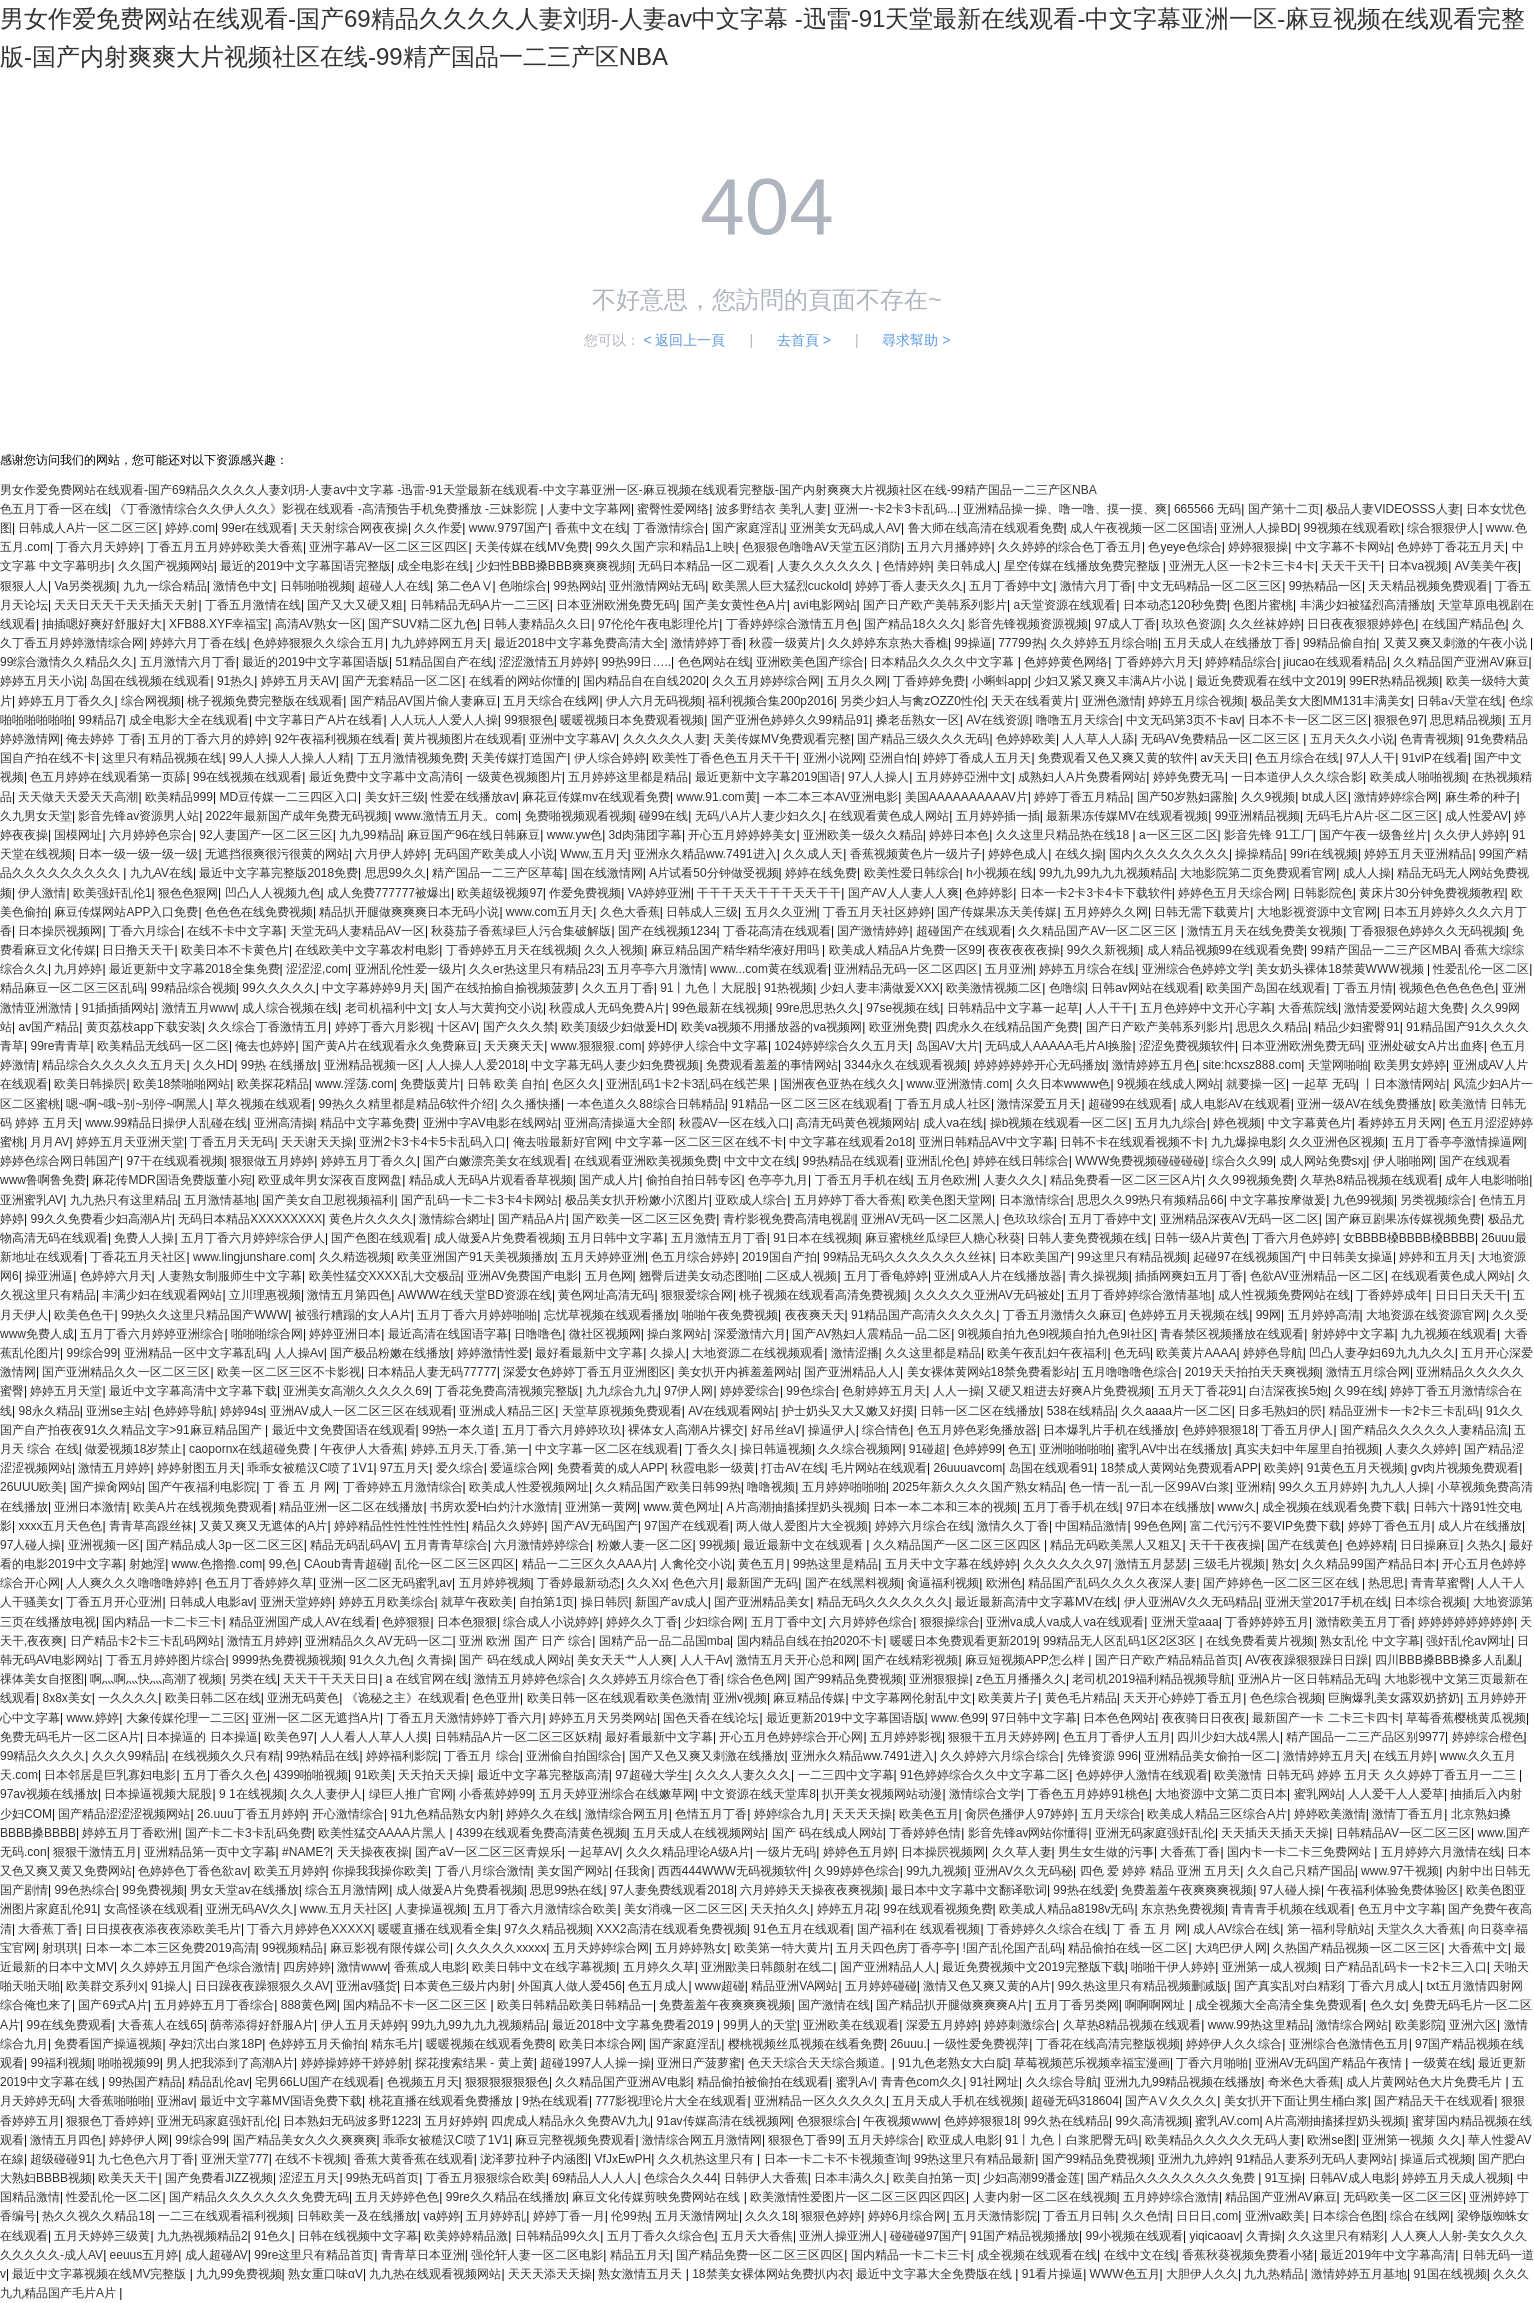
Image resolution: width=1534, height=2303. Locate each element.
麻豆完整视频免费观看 (575, 2140)
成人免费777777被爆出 (389, 893)
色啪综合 (523, 586)
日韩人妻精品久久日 (537, 624)
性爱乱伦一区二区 (1481, 969)
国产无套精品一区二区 (402, 681)
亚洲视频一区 (104, 1545)
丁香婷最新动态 (579, 1583)
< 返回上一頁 (684, 340)
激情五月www (199, 1008)
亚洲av (175, 2101)
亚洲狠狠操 (939, 1679)
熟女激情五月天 (641, 2274)
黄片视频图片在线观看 (463, 739)
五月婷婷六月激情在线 (1441, 1852)
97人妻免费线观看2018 (672, 1890)
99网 (1268, 1315)
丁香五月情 (1363, 988)
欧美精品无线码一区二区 (163, 1046)
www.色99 (958, 1718)
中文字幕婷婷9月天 (373, 988)
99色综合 (810, 1391)
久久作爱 (438, 528)
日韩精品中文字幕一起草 (1013, 1008)
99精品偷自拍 (1339, 643)
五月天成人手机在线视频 (958, 2101)
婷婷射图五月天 (199, 1468)
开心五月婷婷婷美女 (742, 835)
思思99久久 (395, 873)
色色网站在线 (714, 662)
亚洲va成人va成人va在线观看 (1065, 1622)
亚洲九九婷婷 (1194, 2159)
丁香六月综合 (145, 931)
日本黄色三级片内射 (457, 1986)
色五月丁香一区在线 (54, 509)
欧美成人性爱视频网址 (529, 1487)
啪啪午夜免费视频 (730, 1315)
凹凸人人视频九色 (273, 893)
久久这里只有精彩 (1336, 2236)
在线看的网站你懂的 (523, 681)
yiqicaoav (1214, 2236)
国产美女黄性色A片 (735, 605)
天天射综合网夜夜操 (354, 528)
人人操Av (299, 1353)
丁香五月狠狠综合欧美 (486, 2178)
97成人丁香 (1124, 624)
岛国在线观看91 (1051, 1468)
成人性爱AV (1476, 816)
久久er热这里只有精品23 (535, 969)
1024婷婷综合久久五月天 (841, 1046)
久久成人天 (813, 854)
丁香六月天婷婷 (98, 547)
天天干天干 (1351, 566)
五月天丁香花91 (1200, 1391)
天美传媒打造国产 (519, 758)
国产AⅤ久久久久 (1171, 2101)
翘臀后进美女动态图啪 (699, 1276)
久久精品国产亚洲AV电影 (622, 2082)
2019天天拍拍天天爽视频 (1252, 1372)
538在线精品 (1081, 1411)
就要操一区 (1256, 1084)
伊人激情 (42, 893)
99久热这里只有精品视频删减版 (1142, 1986)
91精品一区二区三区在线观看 (809, 1104)
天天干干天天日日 (331, 1679)
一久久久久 (128, 1698)
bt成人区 (1325, 797)
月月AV (49, 1142)
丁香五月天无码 (232, 1142)
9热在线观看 (555, 2101)
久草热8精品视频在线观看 (1369, 1180)
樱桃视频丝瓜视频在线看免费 (806, 2044)
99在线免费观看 (68, 2025)
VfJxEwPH (623, 2159)
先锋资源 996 (1102, 1756)
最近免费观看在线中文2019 (1269, 681)
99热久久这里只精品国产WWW (204, 1315)
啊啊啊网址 (1156, 2005)
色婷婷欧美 (1026, 739)
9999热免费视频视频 (287, 1660)
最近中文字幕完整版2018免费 (278, 873)
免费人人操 (144, 1238)
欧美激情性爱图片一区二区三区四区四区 (858, 2197)
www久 (1237, 1507)
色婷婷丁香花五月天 (1451, 547)
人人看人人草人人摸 (374, 1737)
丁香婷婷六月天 (1157, 662)
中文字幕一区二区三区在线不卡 (699, 1142)
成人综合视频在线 (290, 1008)
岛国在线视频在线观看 (150, 681)
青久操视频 (1099, 1276)
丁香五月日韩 (1079, 2216)
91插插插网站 (118, 1008)
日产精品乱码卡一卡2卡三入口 (1405, 1967)
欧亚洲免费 (899, 1027)
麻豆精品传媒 (809, 1698)
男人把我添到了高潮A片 (230, 2063)
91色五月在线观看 (801, 1929)
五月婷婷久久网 (1106, 912)
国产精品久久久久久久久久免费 (1172, 2178)
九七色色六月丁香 (146, 2159)
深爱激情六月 (750, 1334)
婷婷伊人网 (139, 2140)
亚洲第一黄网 (601, 1507)
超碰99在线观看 (1130, 1104)
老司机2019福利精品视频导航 (1151, 1679)
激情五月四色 (66, 2140)
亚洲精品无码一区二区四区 (906, 969)
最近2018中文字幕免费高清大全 (579, 643)
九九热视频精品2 (202, 2236)
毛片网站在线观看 (879, 1468)
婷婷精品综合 (1241, 662)
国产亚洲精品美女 (762, 1602)
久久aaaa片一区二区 (1176, 1411)
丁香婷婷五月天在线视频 (512, 950)
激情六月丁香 (1096, 586)
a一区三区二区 (1178, 835)
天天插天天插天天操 (1275, 1833)
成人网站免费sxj (1323, 1161)
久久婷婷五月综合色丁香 (655, 1679)
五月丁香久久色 (225, 1775)
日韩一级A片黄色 (1200, 1238)
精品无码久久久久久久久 (883, 1602)
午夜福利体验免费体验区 (1393, 1890)
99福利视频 (60, 2063)
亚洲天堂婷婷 (296, 1602)
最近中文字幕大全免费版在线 (935, 2274)
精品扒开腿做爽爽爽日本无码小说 (409, 912)
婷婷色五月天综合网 (1232, 893)
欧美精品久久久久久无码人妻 (1223, 2140)
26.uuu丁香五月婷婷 (251, 1814)
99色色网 (1158, 1526)
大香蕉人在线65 (160, 2025)
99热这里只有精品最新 (974, 2159)
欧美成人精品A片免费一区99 (905, 950)
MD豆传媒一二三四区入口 (288, 797)
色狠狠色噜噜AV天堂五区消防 (821, 547)
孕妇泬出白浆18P (215, 2044)
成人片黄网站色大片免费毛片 (1425, 2082)
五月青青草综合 (446, 1545)
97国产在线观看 (686, 1526)
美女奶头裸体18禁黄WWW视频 (1341, 969)
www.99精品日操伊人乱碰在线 (166, 1123)
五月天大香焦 (757, 2236)
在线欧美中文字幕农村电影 (367, 950)
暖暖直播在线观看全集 (438, 1929)
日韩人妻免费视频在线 (1087, 1238)
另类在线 (253, 1679)
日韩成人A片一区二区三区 (88, 528)
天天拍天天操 (434, 1775)
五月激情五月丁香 (719, 1238)
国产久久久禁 (519, 1027)
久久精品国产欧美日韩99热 (667, 1487)
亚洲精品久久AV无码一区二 (378, 1641)
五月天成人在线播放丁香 (1230, 643)
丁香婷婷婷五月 (1267, 1622)
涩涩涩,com (317, 969)
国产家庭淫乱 (748, 528)
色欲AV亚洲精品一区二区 (1317, 1276)
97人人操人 (878, 777)
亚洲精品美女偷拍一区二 (1210, 1756)
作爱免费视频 (585, 893)
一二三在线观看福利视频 (224, 2216)
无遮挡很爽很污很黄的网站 (277, 854)
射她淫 (147, 1564)
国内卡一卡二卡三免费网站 (1300, 1852)
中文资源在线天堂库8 (758, 1794)
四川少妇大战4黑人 (1228, 1737)
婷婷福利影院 (402, 1756)
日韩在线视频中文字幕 (358, 2236)
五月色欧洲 (947, 1180)
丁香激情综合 (669, 528)
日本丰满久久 (850, 2178)
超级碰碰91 (60, 2159)
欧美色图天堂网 (950, 1200)
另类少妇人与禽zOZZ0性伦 (912, 701)
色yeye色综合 (1184, 547)
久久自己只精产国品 (1301, 1871)
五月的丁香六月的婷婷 (208, 739)
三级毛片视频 (1229, 1564)
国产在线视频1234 (667, 931)
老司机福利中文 (387, 1008)
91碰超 (927, 1449)
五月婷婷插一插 (998, 816)
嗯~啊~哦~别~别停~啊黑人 (137, 1104)
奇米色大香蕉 (1304, 2082)
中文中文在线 (760, 1161)
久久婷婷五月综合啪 (1104, 643)
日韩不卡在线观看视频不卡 (1132, 1142)
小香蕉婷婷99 (495, 1794)
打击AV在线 (792, 1468)
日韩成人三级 (702, 912)
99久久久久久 (278, 988)
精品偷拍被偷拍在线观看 (763, 2082)
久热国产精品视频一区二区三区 (1357, 1948)
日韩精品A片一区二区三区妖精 (517, 1737)
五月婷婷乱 (496, 2216)
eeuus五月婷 (144, 2255)
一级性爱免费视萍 (981, 2044)
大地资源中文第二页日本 (1221, 1794)
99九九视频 (936, 1871)
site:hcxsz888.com (1251, 1065)
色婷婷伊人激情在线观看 (1142, 1775)
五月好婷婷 (455, 2121)
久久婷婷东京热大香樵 (888, 643)
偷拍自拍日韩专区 (694, 1180)
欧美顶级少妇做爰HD (617, 1027)
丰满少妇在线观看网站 (162, 1295)
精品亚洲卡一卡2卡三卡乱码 (1404, 1411)
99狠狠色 (528, 720)
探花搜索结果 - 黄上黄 (474, 2063)
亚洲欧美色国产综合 (810, 662)
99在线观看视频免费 (937, 1909)
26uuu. (908, 2044)
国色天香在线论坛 (711, 1718)
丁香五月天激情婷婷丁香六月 (465, 1718)
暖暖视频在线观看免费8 (489, 2044)
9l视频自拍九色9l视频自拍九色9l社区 (1056, 1334)
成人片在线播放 (1480, 1526)
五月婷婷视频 (495, 1583)
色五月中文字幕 (1400, 1909)
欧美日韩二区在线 (213, 1698)
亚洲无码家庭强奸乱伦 (1155, 1833)
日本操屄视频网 (60, 931)
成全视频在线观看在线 (1037, 2255)
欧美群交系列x (105, 1986)
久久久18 (769, 2216)
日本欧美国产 (1035, 1257)
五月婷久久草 (659, 1967)
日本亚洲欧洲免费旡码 (616, 605)
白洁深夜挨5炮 (1288, 1391)
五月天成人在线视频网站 (699, 1833)
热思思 (1386, 1583)
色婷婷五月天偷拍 (317, 2044)
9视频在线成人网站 (1168, 1084)
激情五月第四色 (349, 1295)
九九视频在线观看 (1449, 1334)
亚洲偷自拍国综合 (574, 1756)
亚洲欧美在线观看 (851, 2025)
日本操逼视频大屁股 (158, 1794)
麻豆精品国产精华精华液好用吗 (736, 950)
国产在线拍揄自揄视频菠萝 (503, 988)
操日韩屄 (605, 1602)
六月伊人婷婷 (391, 854)
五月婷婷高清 (1324, 1315)
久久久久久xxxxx (501, 1948)
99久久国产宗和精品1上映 (665, 547)
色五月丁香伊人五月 (1117, 1737)
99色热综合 (84, 1890)
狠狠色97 (1398, 720)
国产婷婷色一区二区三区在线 (1282, 1583)
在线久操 (1079, 854)
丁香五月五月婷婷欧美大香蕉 (225, 547)
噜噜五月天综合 (1078, 720)
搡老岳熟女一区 (918, 720)
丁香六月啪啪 (1212, 2063)
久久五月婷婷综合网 (766, 681)
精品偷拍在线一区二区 (1128, 1948)
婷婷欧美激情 (1330, 1814)
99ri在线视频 (1324, 854)
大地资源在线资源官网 (1426, 1315)
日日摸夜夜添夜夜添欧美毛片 (163, 1929)
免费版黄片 (430, 1084)
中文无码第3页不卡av (1183, 720)
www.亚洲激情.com (958, 1084)
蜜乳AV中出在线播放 (1172, 1449)
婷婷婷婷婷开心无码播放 (1040, 1065)
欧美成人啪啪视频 (1418, 777)
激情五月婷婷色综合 (528, 1679)
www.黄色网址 (681, 1507)
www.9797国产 (508, 528)
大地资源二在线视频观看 (758, 1353)
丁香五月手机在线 (863, 1180)
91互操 (1283, 2178)
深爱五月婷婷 (942, 2025)
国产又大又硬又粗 (355, 605)
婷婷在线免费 (821, 873)
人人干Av (705, 1660)
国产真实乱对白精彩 (1288, 1986)
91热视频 (788, 988)
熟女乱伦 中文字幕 (1369, 1641)
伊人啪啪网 (1403, 1161)
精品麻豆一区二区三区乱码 (72, 988)
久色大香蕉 (630, 912)
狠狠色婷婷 (831, 2216)
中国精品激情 (1091, 1526)
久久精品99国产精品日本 (1368, 1564)
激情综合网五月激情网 (702, 2140)
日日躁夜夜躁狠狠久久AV (262, 1986)
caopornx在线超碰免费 (251, 1449)
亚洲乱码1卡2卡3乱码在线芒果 (689, 1084)
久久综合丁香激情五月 (268, 1027)
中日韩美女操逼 (1351, 1257)
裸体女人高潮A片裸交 (686, 1430)
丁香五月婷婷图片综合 (166, 1660)
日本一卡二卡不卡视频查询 (836, 2159)
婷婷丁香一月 (569, 2216)
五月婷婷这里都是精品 (628, 777)
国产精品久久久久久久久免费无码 (259, 2197)
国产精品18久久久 (912, 624)
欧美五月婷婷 (290, 1871)
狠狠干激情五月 (95, 1852)
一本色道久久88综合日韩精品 (645, 1104)
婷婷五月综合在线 (1087, 969)
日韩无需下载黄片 (1202, 912)
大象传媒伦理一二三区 (186, 1718)
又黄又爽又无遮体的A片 (263, 1526)
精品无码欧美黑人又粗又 (1116, 1545)
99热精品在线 (322, 1756)
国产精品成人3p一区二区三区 (224, 1545)
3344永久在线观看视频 (905, 1065)
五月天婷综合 (884, 2140)
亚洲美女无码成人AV (845, 528)
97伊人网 (688, 1391)
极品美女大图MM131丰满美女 (1331, 701)
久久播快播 (531, 1104)
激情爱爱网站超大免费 (1404, 1008)
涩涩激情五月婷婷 (547, 662)
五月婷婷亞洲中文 (964, 777)
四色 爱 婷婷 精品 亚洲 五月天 (1160, 1871)
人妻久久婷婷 (1421, 1449)
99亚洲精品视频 (1257, 816)
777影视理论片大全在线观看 (671, 2101)
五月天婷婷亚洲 (603, 1257)
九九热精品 (1274, 2274)
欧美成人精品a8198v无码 (1066, 1909)
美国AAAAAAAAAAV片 (966, 797)
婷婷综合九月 (790, 1814)
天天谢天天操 (317, 1142)
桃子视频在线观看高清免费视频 (823, 1295)
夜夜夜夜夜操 (1024, 950)
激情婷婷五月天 (1325, 1756)
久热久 (1485, 1545)
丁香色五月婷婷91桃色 (1087, 1794)
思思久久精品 (1272, 1027)
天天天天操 (862, 1814)
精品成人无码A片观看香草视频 (491, 1180)
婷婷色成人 (1018, 854)
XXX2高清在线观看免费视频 (671, 1929)
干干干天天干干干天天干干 (769, 893)
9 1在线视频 (251, 1794)
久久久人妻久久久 (743, 1775)
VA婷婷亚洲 (659, 893)
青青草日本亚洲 (423, 2255)
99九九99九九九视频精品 (1106, 873)
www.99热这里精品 (1259, 2025)
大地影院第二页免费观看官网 (1258, 873)
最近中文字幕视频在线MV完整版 (100, 2274)
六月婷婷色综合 (871, 1622)
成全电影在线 (433, 566)
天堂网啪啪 (1338, 1065)
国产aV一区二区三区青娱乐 (488, 1852)
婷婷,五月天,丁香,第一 (470, 1449)
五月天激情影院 (995, 2216)
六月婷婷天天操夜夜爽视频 (812, 1890)
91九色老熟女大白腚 (952, 2063)
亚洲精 (1254, 1487)
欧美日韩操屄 (90, 1084)
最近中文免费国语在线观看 (344, 1430)
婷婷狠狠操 (1258, 547)
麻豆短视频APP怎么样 (1026, 1660)
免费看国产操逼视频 (108, 2044)
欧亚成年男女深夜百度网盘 (330, 1180)
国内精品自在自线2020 (644, 681)
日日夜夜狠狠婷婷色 (1361, 624)
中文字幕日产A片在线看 (319, 720)
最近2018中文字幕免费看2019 (634, 2025)
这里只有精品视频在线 (162, 758)
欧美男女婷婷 (1410, 1065)
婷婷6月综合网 (907, 2216)
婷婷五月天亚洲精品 (1418, 854)
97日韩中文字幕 (1034, 1718)
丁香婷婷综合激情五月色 (792, 624)
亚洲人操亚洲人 (841, 2236)
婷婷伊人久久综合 (1234, 2044)
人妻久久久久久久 (826, 566)
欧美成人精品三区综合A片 (1217, 1814)
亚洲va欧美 (1275, 2216)
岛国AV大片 (947, 1046)
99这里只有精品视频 (1131, 1257)
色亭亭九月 (778, 1180)
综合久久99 (1242, 1161)
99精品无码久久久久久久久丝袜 (907, 1257)
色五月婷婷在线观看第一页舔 (108, 777)
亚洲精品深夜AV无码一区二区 (1239, 1219)
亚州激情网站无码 (657, 586)
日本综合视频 (1430, 1602)
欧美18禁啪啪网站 (181, 1084)
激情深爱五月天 (1039, 1104)
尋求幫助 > (916, 340)
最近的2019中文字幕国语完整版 (305, 566)
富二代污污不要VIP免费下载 (1265, 1526)
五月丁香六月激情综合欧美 (545, 1909)
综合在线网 (1420, 2216)
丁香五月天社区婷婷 (877, 912)
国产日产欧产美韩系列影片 (935, 605)
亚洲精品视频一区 (372, 1065)
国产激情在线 (834, 2005)
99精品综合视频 (192, 988)
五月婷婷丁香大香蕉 (848, 1200)
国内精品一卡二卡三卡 (162, 1622)
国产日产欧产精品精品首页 (1167, 1660)
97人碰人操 (30, 1545)
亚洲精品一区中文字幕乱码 (196, 1353)
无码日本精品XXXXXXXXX (250, 1219)
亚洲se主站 (116, 1411)
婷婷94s (241, 1411)
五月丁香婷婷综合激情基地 (1139, 1295)
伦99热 (629, 2216)
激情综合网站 (1352, 2025)
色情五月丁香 (711, 1814)
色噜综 (1067, 988)
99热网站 (577, 586)
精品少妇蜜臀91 (1356, 1027)
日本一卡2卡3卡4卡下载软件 (1096, 893)
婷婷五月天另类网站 (603, 1718)
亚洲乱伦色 (936, 1161)
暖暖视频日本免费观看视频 (632, 720)
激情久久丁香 (1013, 1526)
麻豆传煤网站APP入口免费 (126, 912)
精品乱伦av (218, 2082)
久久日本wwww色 (1063, 1084)
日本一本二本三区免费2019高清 (170, 1948)
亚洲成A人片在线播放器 (998, 1276)
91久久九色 (379, 1660)
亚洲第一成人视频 (1270, 1967)
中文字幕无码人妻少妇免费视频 (615, 1065)
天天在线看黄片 (1033, 701)
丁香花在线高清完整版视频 (1108, 2044)
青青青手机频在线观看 (1291, 1909)
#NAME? (306, 1852)
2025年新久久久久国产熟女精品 (977, 1487)
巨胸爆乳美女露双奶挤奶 (1394, 1698)
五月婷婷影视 (906, 1737)
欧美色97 (288, 1737)
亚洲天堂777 (235, 2159)
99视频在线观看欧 (1352, 528)
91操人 (169, 1986)
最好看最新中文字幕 (589, 1353)
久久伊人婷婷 (1470, 835)
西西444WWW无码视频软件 (733, 1871)
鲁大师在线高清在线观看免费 (986, 528)
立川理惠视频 (265, 1295)
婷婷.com (190, 528)
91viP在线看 (1435, 758)
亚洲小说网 (833, 758)
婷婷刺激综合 (1020, 2025)
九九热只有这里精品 (124, 1200)
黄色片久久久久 (371, 1219)
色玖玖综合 (1033, 1219)
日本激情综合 (1035, 1200)
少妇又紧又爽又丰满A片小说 (1111, 681)
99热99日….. (636, 662)
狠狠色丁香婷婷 (108, 2121)
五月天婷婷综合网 (601, 1948)
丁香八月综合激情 (483, 1871)
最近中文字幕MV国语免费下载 (281, 2101)
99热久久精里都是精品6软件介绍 (406, 1104)
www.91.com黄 (717, 797)
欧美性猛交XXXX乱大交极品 (385, 1276)
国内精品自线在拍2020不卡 (810, 1641)
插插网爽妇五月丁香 (1189, 1276)
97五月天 (404, 1468)
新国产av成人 (671, 1602)
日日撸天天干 (138, 950)
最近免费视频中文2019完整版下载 (1033, 1967)
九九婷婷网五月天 (439, 643)
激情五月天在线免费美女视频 (1265, 931)
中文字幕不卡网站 (1343, 547)
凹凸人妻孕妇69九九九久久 (1381, 1353)
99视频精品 (292, 1948)
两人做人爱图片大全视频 (802, 1526)
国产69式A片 (112, 2005)
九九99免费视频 (238, 2274)
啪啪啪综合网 (267, 1334)
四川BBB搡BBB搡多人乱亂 (1447, 1660)
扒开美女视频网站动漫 (882, 1794)
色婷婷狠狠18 (1218, 1430)
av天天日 (1224, 758)
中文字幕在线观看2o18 (850, 1142)
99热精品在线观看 (851, 1161)
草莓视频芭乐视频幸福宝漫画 (1092, 2063)
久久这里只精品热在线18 (1064, 835)
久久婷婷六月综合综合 (1000, 1756)
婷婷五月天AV (298, 681)
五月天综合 (1111, 1814)
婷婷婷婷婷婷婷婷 (1466, 1622)
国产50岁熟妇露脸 (1185, 797)
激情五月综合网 (1368, 1372)
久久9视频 (1268, 797)
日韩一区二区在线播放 (980, 1411)
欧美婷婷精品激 (466, 2236)
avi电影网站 (824, 605)
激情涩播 (855, 1353)
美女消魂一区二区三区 (684, 1909)
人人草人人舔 (1098, 739)
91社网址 (994, 2082)
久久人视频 (614, 950)
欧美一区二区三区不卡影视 (289, 1372)
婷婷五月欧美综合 (387, 1602)
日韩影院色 (1323, 893)
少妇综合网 (714, 1622)
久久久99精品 (128, 1756)
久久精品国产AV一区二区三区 (1099, 931)
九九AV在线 (161, 873)
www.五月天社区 (344, 1909)
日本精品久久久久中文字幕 (943, 662)
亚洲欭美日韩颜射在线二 (767, 1967)
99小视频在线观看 (1134, 2236)
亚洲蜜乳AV (31, 1200)
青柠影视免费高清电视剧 (789, 1219)
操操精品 (1259, 854)
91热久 (235, 681)
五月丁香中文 (787, 1622)
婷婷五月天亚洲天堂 (130, 1142)
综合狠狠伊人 (1443, 528)
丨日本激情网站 (1404, 1084)
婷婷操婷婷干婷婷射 (355, 2063)
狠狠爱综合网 (697, 1295)
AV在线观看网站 (731, 1411)
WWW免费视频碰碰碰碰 (1140, 1161)
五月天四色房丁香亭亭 (896, 1948)
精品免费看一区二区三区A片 (1126, 1180)
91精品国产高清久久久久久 (923, 1315)
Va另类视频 (85, 586)
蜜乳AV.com (1227, 2121)
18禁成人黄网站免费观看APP (1179, 1468)
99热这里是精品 (835, 1564)
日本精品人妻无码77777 (431, 1372)
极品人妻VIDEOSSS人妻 (1392, 509)
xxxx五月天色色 (60, 1526)
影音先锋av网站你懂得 (1028, 1833)
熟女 (1284, 1564)
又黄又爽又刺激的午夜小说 (1456, 643)
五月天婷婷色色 (397, 2197)
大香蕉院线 (1308, 1008)
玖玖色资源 (1192, 624)
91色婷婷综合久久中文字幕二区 (984, 1775)
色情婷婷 (907, 566)
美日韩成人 (967, 566)
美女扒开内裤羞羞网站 (738, 1372)
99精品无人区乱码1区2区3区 (1121, 1641)
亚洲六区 (1473, 2025)
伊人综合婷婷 (610, 758)
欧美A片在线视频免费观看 (203, 1507)
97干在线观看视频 (174, 1161)
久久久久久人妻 (665, 739)
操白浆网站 (677, 1334)
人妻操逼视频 (431, 1909)
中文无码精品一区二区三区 (1210, 586)
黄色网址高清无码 (606, 1295)
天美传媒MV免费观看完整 (782, 739)
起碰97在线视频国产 (1247, 1257)
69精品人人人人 (594, 2178)
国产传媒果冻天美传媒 (997, 912)
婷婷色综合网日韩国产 (60, 1161)
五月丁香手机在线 (1071, 1507)
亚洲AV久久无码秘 (1023, 1871)
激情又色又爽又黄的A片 (987, 1986)
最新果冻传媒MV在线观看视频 (1127, 816)
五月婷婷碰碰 (881, 1986)
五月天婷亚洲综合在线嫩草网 (617, 1794)
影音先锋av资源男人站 (138, 816)
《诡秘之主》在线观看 (406, 1698)
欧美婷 (1282, 1468)
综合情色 (886, 1430)
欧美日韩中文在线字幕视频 (544, 1967)
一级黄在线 (1442, 2063)
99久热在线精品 (1066, 2121)
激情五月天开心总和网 (796, 1660)
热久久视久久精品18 (96, 2216)
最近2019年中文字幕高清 (1387, 2255)
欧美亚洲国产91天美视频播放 (475, 1257)
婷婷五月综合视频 (1196, 701)
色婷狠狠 (406, 1622)
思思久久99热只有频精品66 (1150, 1200)
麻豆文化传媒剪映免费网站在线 (657, 2197)
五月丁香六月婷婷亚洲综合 (152, 1334)
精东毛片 (395, 2044)
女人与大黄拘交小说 (489, 1008)
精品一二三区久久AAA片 (588, 1564)
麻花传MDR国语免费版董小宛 (171, 1180)
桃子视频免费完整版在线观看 (265, 701)
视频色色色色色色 (1447, 988)
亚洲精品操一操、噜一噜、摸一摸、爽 (1065, 509)
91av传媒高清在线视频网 (724, 2121)
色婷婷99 (977, 1449)
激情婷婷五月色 (1154, 1065)
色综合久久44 (680, 2178)
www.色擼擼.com (217, 1564)
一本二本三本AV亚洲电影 (830, 797)
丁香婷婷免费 (929, 681)
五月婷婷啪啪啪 (844, 1487)
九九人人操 (1400, 1487)
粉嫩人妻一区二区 (645, 1545)
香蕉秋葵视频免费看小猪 (1248, 2255)
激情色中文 (243, 586)
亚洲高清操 (284, 1123)
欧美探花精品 (273, 1084)
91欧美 (373, 1775)
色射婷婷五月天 (884, 1391)
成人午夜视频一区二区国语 (1142, 528)
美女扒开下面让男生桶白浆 (1296, 2101)
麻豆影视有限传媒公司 (390, 1948)
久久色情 (1146, 2216)
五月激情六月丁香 (188, 662)
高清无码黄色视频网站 (856, 1123)
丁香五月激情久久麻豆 (1063, 1315)
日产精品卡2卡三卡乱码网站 (145, 1641)
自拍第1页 (546, 1602)
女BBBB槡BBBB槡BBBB (1409, 1238)
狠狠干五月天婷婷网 (1002, 1737)
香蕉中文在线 (591, 528)
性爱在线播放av (473, 797)
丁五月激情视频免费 (411, 758)
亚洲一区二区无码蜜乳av (385, 1583)
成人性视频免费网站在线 (1284, 1295)
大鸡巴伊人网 (1231, 1948)
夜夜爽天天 (815, 1315)
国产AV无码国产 (594, 1526)
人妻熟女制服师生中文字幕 (230, 1276)
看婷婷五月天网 (1400, 1123)
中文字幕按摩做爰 (1278, 1200)
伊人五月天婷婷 (363, 2025)
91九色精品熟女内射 (445, 1814)
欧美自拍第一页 (935, 2178)
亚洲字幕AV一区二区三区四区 (388, 547)
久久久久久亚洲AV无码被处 (987, 1295)
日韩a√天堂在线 (1459, 701)
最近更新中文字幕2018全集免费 (194, 969)
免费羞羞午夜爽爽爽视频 (1187, 1890)
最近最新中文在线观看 (804, 1545)
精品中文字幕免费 (368, 1123)
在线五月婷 (1403, 1756)
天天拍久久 (780, 1909)
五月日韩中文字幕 (616, 1238)
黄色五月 (762, 1564)
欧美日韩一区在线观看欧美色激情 (617, 1698)
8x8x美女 (66, 1698)
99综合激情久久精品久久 (66, 662)
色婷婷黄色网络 (1066, 662)
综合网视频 (151, 701)
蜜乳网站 (1318, 1794)
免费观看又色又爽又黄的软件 (1116, 758)
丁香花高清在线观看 (777, 931)
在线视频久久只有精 (226, 1756)
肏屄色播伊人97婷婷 (1019, 1814)
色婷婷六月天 (116, 1276)
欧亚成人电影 (963, 2140)
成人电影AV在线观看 (1235, 1104)
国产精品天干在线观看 (1434, 2101)
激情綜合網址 (455, 1219)
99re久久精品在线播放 (506, 2197)
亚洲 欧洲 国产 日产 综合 (525, 1641)
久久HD (213, 1065)
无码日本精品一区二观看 (704, 566)
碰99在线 (663, 816)
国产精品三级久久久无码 (923, 739)
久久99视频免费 (1250, 1180)
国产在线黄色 (1303, 1545)
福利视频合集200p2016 (770, 701)
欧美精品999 (179, 797)
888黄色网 (309, 2005)
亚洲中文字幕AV (572, 739)
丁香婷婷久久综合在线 (1047, 1929)
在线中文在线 (1140, 2255)
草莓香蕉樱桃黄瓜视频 (1466, 1718)
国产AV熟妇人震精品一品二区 (871, 1334)
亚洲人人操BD (1258, 528)
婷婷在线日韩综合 (1021, 1161)
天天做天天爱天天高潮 (78, 797)
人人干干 (1109, 1008)
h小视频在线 (999, 873)
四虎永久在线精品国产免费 (1007, 1027)
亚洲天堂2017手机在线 (1326, 1602)
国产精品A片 (532, 1219)
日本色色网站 (1119, 1718)
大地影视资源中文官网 (1317, 912)
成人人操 (1367, 873)
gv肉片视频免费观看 (1465, 1468)
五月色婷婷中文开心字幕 (1206, 1008)
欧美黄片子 (1008, 1698)
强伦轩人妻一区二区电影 (537, 2255)
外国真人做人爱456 (570, 1986)
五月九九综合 (1171, 1123)
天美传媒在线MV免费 (532, 547)
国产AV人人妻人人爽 (903, 893)
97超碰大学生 (651, 1775)
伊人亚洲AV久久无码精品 (1191, 1602)
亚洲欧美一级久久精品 (863, 835)
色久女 (1388, 2005)
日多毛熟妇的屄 (1280, 1411)
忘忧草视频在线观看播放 (610, 1315)
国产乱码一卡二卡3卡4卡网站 (479, 1200)
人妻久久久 (1013, 1180)
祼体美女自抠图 (42, 1679)
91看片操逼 (1052, 2274)
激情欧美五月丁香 (1364, 1622)
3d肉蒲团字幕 (645, 835)
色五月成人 (658, 1986)
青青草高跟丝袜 (151, 1526)
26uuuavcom (968, 1468)
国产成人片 (609, 1180)
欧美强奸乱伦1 (112, 893)
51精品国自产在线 (443, 662)
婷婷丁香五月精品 (1082, 797)
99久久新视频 (1103, 950)
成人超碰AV (216, 2255)
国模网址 (78, 835)
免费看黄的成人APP (611, 1468)
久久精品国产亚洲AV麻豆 (1460, 662)
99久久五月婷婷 (1321, 1487)
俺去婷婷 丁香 (103, 739)
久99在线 (1358, 1391)
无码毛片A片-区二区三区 (1372, 816)
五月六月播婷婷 (949, 547)
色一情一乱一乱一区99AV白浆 (1149, 1487)
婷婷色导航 (1273, 1353)
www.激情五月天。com (456, 816)
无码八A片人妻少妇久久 (759, 816)
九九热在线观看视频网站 (435, 2274)
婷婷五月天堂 (66, 1391)
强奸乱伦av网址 (1468, 1641)
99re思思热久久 (818, 1008)
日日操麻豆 (1430, 1545)
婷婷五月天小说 (42, 681)
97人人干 (1370, 758)
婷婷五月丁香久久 (66, 701)
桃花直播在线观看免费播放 (442, 2101)
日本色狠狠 (467, 1622)
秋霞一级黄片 (785, 643)
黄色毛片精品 (1081, 1698)
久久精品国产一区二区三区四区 (958, 1545)
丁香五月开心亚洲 (114, 1602)
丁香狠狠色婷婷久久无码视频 (1428, 931)
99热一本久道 (458, 1430)
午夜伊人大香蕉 (362, 1449)
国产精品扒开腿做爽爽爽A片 (952, 2005)
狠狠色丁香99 (804, 2140)
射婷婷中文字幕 (1353, 1334)
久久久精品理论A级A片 (688, 1852)
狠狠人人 (24, 586)
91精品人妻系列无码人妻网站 (1314, 2159)
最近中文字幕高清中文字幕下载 (193, 1391)
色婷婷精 (1370, 1545)
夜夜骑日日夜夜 (1204, 1718)
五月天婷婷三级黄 (102, 2236)
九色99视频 (1363, 1200)
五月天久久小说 (1352, 739)
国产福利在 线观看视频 (918, 1929)
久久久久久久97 (1065, 1564)
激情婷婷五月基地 (1359, 2274)
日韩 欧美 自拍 (506, 1084)
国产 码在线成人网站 (514, 1660)
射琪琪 (60, 1948)
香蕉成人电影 (430, 1967)
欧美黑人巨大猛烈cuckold (780, 586)
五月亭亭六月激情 (655, 969)
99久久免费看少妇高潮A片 (100, 1219)
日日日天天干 (1471, 1295)
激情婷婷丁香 (707, 643)
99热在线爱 (1083, 1890)
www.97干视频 (1400, 1871)
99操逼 (972, 643)
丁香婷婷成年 (1392, 1295)
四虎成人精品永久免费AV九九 (570, 2121)
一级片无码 (786, 1852)
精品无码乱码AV (353, 1545)
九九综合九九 (622, 1391)
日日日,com (1207, 2216)
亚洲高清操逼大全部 (618, 1123)
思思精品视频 (1466, 720)
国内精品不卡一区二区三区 (416, 2005)
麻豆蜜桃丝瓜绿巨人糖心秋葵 (943, 1238)
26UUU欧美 (31, 1487)
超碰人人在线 (394, 586)
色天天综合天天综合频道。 (820, 2063)
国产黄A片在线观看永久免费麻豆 (390, 1046)
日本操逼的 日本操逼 (201, 1737)
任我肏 (633, 1871)
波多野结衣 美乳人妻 (771, 509)
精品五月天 (640, 2255)
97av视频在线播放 (49, 1794)
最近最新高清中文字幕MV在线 (1036, 1602)
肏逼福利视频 (943, 1583)
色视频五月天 (423, 2082)
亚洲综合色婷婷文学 (1196, 969)
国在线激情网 (607, 873)
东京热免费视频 (1183, 1909)
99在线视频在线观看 (247, 777)
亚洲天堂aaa (1185, 1622)
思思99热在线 (566, 1890)
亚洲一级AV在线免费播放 (1364, 1104)
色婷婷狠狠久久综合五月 (319, 643)
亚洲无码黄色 (303, 1698)
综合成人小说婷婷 (551, 1622)
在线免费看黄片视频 (1260, 1641)
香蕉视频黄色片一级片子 (916, 854)
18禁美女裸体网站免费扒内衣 (770, 2274)
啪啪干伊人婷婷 (1173, 1967)
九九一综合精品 (165, 586)
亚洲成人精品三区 (507, 1411)
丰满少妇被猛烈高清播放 (1366, 605)
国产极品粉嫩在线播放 (390, 1353)
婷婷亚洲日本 (345, 1334)
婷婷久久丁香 (642, 1622)
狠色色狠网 (188, 893)
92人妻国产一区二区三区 (265, 835)
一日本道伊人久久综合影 (1297, 777)
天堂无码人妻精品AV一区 (357, 931)
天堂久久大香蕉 (1419, 1929)
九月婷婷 (78, 969)
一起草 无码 (1323, 1084)
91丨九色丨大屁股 (708, 988)
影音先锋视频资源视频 (1028, 624)
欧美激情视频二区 (994, 988)
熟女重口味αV (325, 2274)
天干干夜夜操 (1225, 1545)
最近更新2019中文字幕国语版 (845, 1718)
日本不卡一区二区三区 (1308, 720)
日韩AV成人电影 (1352, 2178)
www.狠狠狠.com (596, 1046)
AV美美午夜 (1486, 566)
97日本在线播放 (1168, 1507)
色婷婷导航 (183, 1411)
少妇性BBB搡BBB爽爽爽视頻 (554, 566)
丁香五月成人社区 (943, 1104)
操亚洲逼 (49, 1276)
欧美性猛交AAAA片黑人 (383, 1833)
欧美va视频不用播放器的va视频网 (771, 1027)
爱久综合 (460, 1468)
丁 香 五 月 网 (299, 1487)
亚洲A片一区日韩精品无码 (1308, 1679)
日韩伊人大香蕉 (766, 2178)
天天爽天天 (514, 1046)
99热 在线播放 (279, 1065)
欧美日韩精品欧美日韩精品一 (575, 2005)
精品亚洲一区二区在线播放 (351, 1507)
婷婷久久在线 (542, 1814)
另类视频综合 (1436, 1200)
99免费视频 (152, 1890)
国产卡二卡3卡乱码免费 (248, 1833)
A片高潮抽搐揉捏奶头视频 (797, 1507)
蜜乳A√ (855, 2082)
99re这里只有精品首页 (314, 2255)
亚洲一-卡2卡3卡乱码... (895, 509)
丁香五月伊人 (1297, 1430)
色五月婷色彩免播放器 (977, 1430)
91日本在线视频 (815, 1238)
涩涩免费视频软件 (1187, 1046)
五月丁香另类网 (1077, 2005)
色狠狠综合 (827, 2121)
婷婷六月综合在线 (923, 1526)
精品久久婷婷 (508, 1526)
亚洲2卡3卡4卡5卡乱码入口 (432, 1142)
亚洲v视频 (740, 1698)
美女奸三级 (395, 797)
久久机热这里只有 (707, 2159)
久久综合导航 (1062, 2082)
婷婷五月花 (847, 1909)
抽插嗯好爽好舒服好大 (102, 624)
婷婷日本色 (959, 835)
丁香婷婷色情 (925, 1833)
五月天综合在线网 (551, 701)
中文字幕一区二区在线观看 (607, 1449)
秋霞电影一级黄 (713, 1468)
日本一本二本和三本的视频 (945, 1507)
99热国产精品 (144, 2082)
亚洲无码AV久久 (249, 1909)
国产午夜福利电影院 (202, 1487)
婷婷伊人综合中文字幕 (708, 1046)
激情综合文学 (985, 1794)
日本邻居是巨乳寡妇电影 (110, 1775)
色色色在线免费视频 (259, 912)
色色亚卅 (496, 1698)
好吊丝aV (776, 1430)
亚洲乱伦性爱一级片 (409, 969)
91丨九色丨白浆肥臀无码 (1071, 2140)
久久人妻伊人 (326, 1794)
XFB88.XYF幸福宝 (218, 624)
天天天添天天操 (550, 2274)
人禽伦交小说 (696, 1564)
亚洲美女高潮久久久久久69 (355, 1391)
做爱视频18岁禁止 (133, 1449)
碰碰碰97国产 (926, 2236)
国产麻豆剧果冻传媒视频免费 (1403, 1219)
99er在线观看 (257, 528)
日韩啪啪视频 (316, 586)
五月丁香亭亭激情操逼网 (1458, 1142)
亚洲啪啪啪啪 (1075, 1449)
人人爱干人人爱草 (1396, 1794)
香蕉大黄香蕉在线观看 (414, 2159)
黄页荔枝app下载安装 (144, 1027)
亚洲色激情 (1112, 701)
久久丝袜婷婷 (1265, 624)
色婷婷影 (989, 893)
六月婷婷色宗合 (151, 835)
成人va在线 (953, 1123)
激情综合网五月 (627, 1814)
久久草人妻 (1022, 1852)
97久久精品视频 (546, 1929)
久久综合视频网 (860, 1449)
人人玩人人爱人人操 (444, 720)
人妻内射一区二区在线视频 (1045, 2197)
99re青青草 (60, 1046)
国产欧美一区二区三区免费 (644, 1219)
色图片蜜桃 (1263, 605)
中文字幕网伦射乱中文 (912, 1698)
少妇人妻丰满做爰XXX (880, 988)
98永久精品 (48, 1411)
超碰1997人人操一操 (595, 2063)
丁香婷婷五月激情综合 (403, 1487)
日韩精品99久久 (557, 2236)
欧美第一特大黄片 (782, 1948)
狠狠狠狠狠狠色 (507, 2082)
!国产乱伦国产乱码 (1012, 1948)
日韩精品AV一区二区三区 (1403, 1833)
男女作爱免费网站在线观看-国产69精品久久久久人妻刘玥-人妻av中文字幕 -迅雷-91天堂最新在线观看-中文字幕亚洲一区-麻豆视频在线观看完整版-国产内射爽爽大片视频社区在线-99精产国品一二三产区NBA (548, 490)
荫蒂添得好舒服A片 (262, 2025)
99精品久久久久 (42, 1756)
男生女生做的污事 (1106, 1852)
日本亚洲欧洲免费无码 (1301, 1046)
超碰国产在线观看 (964, 931)
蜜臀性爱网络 (673, 509)
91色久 (272, 2236)
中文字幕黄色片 (1310, 1123)
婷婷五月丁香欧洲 (130, 1833)
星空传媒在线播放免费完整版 (1083, 566)
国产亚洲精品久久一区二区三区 (126, 1372)
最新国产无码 (762, 1583)
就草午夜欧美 (477, 1602)
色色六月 (696, 1583)
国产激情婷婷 (873, 931)
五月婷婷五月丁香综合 (214, 2005)
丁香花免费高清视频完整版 (507, 1391)
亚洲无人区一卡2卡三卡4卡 (1241, 566)
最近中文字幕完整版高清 (543, 1775)
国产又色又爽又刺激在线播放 (707, 1756)
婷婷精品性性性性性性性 (400, 1526)
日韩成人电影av (211, 1602)
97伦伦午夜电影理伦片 (658, 624)
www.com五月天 (549, 912)
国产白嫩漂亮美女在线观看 (495, 1161)
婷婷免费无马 (1189, 777)
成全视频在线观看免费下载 (1334, 1507)
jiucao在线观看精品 (1335, 662)
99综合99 (91, 1353)
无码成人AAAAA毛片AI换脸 (1058, 1046)
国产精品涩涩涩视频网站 (124, 1814)
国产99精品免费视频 (848, 1679)
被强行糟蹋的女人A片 (353, 1315)
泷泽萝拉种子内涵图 (534, 2159)
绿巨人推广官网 (411, 1794)
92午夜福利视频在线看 (335, 739)
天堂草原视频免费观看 (622, 1411)
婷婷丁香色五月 (1390, 1526)
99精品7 (100, 720)
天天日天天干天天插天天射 (126, 605)
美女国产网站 (573, 1871)
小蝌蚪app (1000, 681)
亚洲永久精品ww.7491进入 (705, 854)
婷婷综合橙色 (1488, 1737)
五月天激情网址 (697, 2216)
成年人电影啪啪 (1487, 1180)
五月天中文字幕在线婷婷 (951, 1564)
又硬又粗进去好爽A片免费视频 (1069, 1391)
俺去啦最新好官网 (561, 1142)
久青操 (435, 1660)
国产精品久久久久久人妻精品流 (1424, 1430)
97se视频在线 (903, 1008)
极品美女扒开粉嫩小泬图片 (637, 1200)
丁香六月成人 (1384, 1986)
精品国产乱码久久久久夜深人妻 (1112, 1583)
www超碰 (720, 1986)
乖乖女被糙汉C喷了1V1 (310, 1468)
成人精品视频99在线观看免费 (1225, 950)
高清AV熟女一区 (318, 624)
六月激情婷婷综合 (542, 1545)
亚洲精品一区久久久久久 (820, 2101)
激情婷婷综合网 (1396, 797)
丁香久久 (709, 1449)
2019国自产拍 (779, 1257)
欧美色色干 (84, 1315)
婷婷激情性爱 (493, 1353)
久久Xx (646, 1583)
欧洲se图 (1331, 2140)
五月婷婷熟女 (691, 1948)
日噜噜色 (538, 1334)
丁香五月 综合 (481, 1756)
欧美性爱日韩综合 (912, 873)
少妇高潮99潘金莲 (1031, 2178)
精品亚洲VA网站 (794, 1986)
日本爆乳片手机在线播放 (1109, 1430)
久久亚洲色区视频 (1337, 1142)
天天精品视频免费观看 (1428, 586)
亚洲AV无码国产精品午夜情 (1330, 2063)
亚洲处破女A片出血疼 (1426, 1046)
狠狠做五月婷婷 (272, 1161)
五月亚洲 (1009, 969)
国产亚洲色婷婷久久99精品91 (790, 720)
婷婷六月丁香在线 (198, 643)
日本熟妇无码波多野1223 (350, 2121)
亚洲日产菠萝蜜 (699, 2063)
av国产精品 (48, 1027)
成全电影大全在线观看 (189, 720)
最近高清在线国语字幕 (448, 1334)
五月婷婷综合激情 (1171, 2197)
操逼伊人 (832, 1430)
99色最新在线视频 (720, 1008)
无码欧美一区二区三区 (1403, 2197)
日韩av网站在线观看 (1145, 988)
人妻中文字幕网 (589, 509)
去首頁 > (804, 340)
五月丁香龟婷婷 (886, 1276)
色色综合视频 (1286, 1698)
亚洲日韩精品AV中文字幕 (986, 1142)
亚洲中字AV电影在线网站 (490, 1123)
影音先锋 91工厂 (1268, 835)
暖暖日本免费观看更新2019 (963, 1641)
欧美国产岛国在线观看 (1266, 988)
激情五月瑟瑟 (1151, 1564)
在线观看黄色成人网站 (889, 816)
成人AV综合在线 (1236, 1929)
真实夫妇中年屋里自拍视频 (1307, 1449)
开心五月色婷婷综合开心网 (791, 1737)
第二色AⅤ (465, 586)
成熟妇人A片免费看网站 (1082, 777)
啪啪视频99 (128, 2063)
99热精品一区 (1325, 586)
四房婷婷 (307, 1967)
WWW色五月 (1125, 2274)
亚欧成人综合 (751, 1200)
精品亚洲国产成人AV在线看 (302, 1622)
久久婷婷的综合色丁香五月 (1070, 547)
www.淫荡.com (354, 1084)
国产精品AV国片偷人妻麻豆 (423, 701)
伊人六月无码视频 (654, 701)
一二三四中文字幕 (846, 1775)
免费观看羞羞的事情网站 (772, 1065)
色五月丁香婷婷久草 (259, 1583)
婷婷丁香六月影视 (383, 1027)
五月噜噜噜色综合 (1130, 1372)
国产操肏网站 (106, 1487)
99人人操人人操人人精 (289, 758)
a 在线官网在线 (427, 1679)
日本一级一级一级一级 (138, 854)
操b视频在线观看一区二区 (1059, 1123)
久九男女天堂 (36, 816)
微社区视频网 (605, 1334)
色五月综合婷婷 (693, 1257)
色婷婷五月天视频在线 (1189, 1315)
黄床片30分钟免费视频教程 (1431, 893)
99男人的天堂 (759, 2025)
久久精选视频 (355, 1257)
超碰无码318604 (1075, 2101)
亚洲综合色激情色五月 (1349, 2044)
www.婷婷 (92, 1718)
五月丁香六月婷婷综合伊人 (253, 1238)
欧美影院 (1419, 2025)
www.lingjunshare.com (252, 1257)
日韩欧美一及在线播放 (357, 2216)
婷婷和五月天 (1435, 1257)
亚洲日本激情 (90, 1507)
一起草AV (593, 1852)
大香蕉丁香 (1190, 1852)
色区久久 (576, 1084)
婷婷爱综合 (750, 1391)
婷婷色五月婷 (859, 1852)
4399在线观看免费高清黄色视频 (541, 1833)
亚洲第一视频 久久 (1411, 2140)
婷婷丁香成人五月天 (977, 758)
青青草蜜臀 (1441, 1583)
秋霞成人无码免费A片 (607, 1008)
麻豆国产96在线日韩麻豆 (473, 835)
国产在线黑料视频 (853, 1583)
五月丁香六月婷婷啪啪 (477, 1315)
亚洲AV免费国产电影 (522, 1276)
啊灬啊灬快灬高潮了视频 (156, 1679)
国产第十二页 (1284, 509)
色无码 (1132, 1353)
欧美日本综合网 (601, 2044)
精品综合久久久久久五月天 (114, 1065)
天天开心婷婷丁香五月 (1183, 1698)
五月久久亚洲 (781, 912)
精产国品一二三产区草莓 (498, 873)
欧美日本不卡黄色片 (235, 950)
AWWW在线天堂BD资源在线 (475, 1295)
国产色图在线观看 (379, 1238)
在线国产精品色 (1464, 624)
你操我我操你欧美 (380, 1871)
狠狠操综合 (950, 1622)
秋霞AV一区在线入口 (734, 1123)
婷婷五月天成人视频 (1456, 2178)
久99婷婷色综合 (856, 1871)
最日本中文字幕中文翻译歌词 (969, 1890)
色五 (1020, 1449)
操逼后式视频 (1436, 2159)
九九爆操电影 (1247, 1142)
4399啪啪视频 (310, 1775)
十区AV (456, 1027)
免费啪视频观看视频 (579, 816)
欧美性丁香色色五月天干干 (724, 758)
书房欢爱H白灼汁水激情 (494, 1507)
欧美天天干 (128, 2178)
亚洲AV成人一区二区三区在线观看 (361, 1411)
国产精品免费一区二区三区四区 (760, 2255)
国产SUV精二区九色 (422, 624)
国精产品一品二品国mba (664, 1641)
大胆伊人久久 (1202, 2274)
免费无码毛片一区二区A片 (70, 1737)
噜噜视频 (771, 1487)
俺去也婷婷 (265, 1046)
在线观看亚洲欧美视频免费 (646, 1161)
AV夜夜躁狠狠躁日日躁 (1306, 1660)
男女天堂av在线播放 (244, 1890)
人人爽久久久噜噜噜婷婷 (132, 1583)
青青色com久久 (922, 2082)
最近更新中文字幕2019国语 (768, 777)
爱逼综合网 (520, 1468)
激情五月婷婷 (114, 1468)
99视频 (717, 1545)
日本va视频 (1418, 566)
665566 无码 (1207, 509)
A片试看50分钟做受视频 (713, 873)
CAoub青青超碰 (346, 1564)
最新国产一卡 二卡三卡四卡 (1325, 1718)
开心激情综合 (348, 1814)
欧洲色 (1004, 1583)
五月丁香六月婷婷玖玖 (562, 1430)
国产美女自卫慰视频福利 (328, 1200)
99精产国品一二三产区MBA (1383, 950)
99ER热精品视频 (1394, 681)
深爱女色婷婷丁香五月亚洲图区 (587, 1372)
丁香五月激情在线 (253, 605)
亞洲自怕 (893, 758)
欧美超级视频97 (499, 893)
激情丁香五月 (1408, 1814)
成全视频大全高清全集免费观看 (1279, 2005)
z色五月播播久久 (1021, 1679)
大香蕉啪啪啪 (114, 2101)
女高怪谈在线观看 (152, 1909)
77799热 (1020, 643)
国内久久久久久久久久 (1169, 854)
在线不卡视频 (311, 2159)
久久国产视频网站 (166, 566)
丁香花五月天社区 (138, 1257)
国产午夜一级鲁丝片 (1373, 835)
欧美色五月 (929, 1814)
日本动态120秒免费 (1175, 605)
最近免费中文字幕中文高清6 (384, 777)
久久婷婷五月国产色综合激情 (198, 1967)
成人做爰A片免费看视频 (498, 1238)
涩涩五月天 (309, 2178)
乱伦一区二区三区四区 (455, 1564)
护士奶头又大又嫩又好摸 (848, 1411)
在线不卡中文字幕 (235, 931)
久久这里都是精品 (933, 1353)
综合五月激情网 (347, 1890)
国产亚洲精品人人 (852, 1372)
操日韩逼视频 (776, 1449)
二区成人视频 (801, 1276)
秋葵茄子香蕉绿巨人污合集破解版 (521, 931)
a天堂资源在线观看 (1064, 605)
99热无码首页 (382, 2178)
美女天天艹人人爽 (625, 1660)
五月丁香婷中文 (1011, 586)
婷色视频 (1237, 1123)
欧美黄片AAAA (1196, 1353)
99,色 (283, 1564)
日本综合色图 (1348, 2216)
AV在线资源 (997, 720)
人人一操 (957, 1391)
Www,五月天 (593, 854)
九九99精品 (369, 835)
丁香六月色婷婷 (1294, 1238)
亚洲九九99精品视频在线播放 (1182, 2082)
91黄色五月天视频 (1355, 1468)
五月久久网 (857, 681)
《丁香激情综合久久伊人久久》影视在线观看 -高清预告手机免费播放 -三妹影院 (327, 509)
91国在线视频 (1449, 2274)
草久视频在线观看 (264, 1104)
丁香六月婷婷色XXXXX (309, 1929)
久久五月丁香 (618, 988)
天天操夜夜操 (373, 1852)
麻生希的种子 (1481, 797)
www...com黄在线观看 (769, 969)
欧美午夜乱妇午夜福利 (1047, 1353)
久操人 (668, 1353)
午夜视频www (900, 2121)
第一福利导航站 (1329, 1929)
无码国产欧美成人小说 (494, 854)
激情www (362, 1967)
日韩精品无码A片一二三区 (480, 605)
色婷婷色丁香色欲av (192, 1871)
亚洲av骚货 (366, 1986)
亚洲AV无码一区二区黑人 (928, 1219)
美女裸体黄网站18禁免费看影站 (991, 1372)
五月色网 (609, 1276)
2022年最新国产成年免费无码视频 (297, 816)
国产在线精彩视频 (910, 1660)
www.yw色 (574, 835)
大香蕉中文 (1478, 1948)
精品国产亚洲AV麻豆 (1280, 2197)
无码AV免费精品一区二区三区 (1222, 739)
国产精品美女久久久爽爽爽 (305, 2140)
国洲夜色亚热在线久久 (840, 1084)
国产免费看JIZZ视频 (219, 2178)
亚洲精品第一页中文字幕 (210, 1852)
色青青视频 (1430, 739)
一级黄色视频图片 (514, 777)
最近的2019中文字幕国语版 (315, 662)
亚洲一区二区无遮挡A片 (316, 1718)
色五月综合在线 (1297, 758)
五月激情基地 (220, 1200)
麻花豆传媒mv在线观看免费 (596, 797)
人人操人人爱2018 (475, 1065)
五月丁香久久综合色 (661, 2236)
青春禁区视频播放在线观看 (1232, 1334)
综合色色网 (757, 1679)
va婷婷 (441, 2216)
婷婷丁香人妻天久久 (909, 586)
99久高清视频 (1152, 2121)
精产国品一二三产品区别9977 (1365, 1737)
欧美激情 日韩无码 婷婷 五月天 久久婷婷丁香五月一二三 (1366, 1775)
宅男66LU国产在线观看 (317, 2082)
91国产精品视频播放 (1024, 2236)
